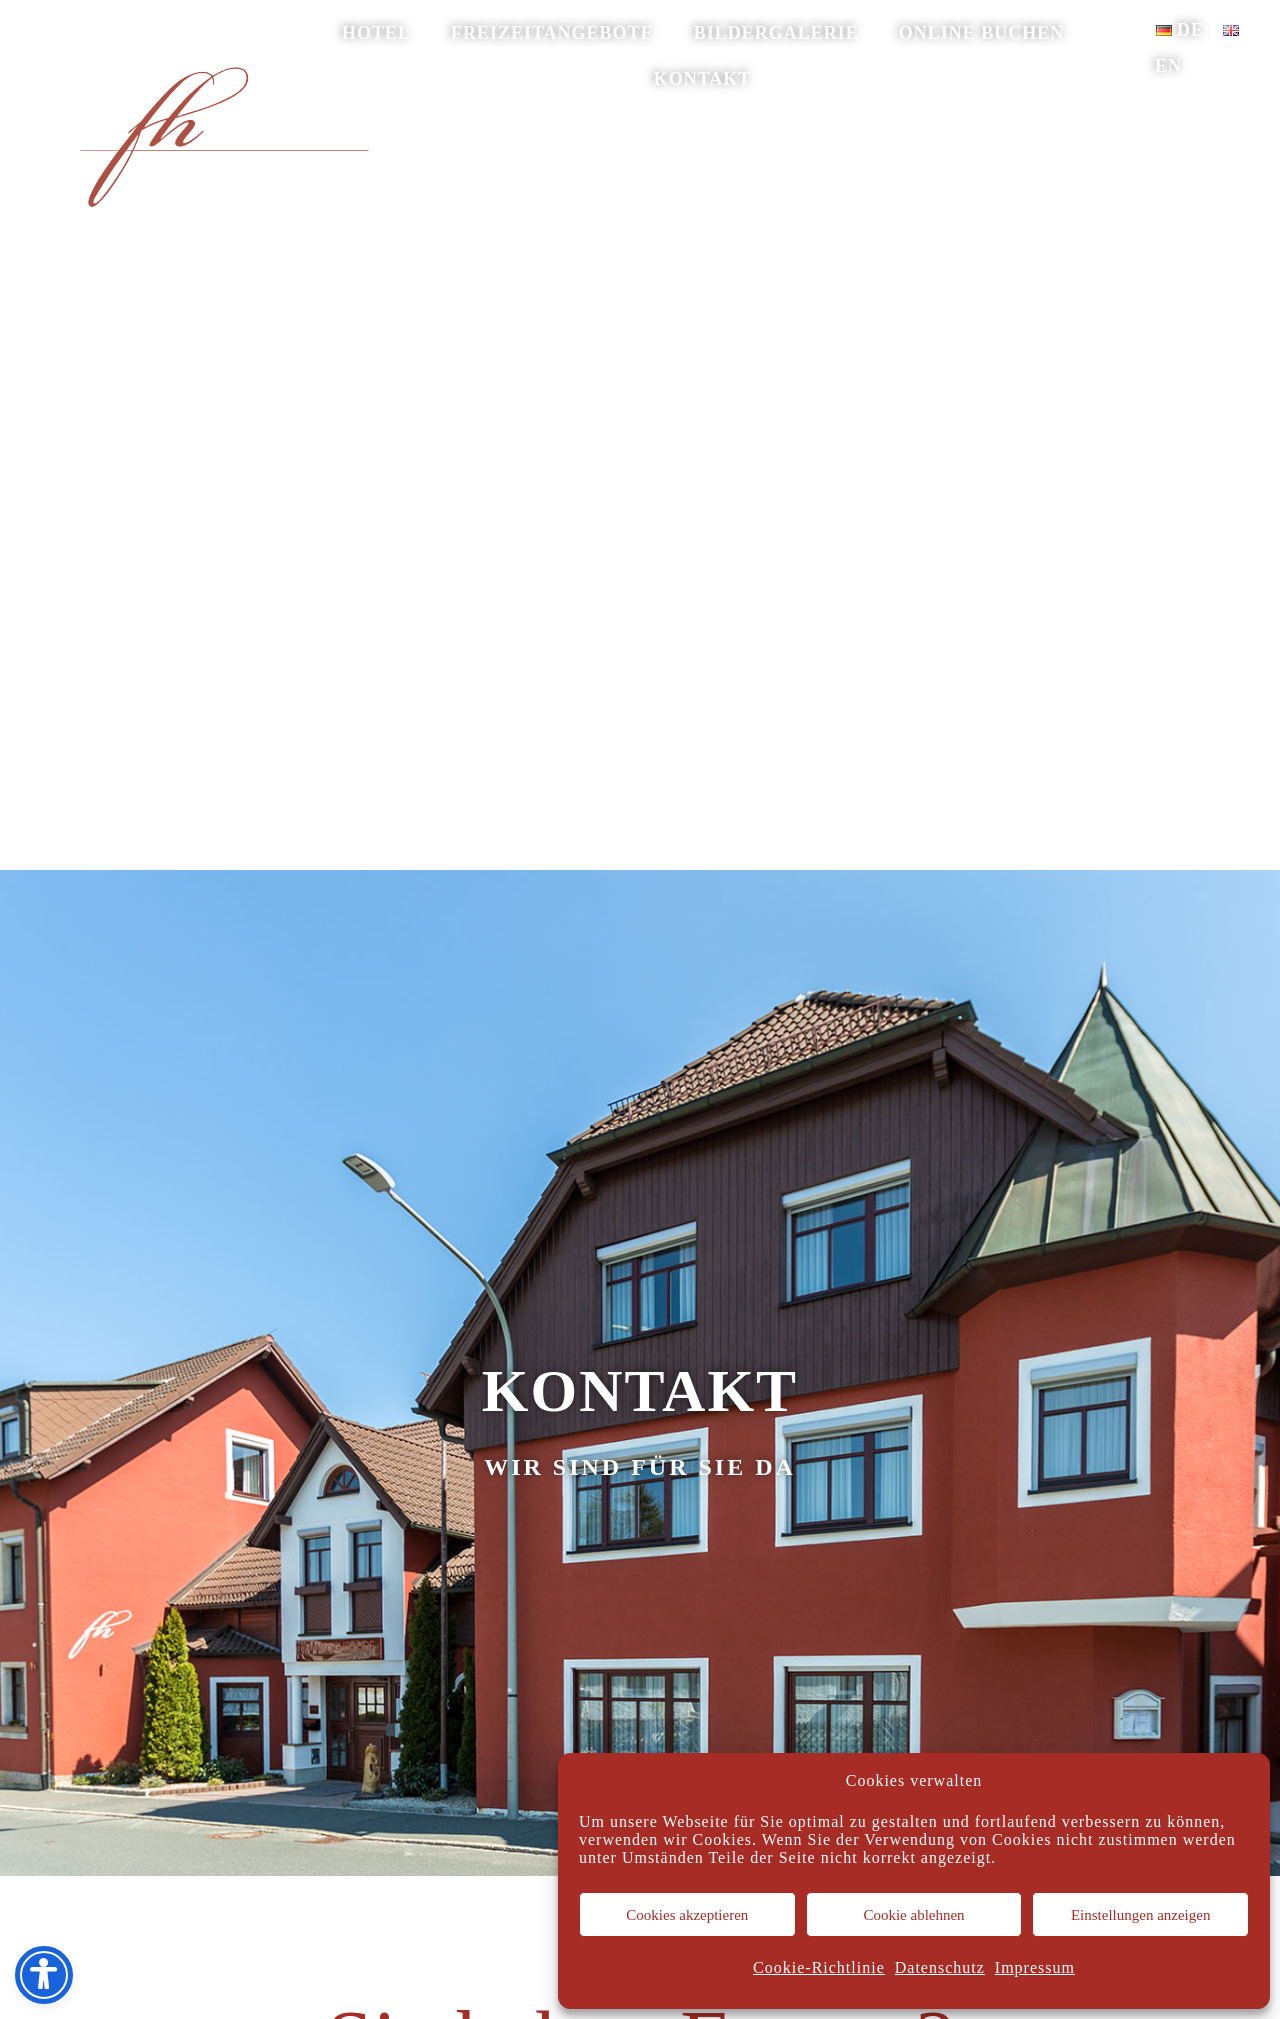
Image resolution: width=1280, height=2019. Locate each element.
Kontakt (703, 79)
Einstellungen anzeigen (1141, 1915)
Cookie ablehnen (913, 1915)
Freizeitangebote (552, 33)
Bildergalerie (776, 33)
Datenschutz (940, 1967)
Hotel (376, 33)
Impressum (1035, 1967)
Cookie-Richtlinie (819, 1967)
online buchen (982, 33)
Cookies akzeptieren (687, 1915)
